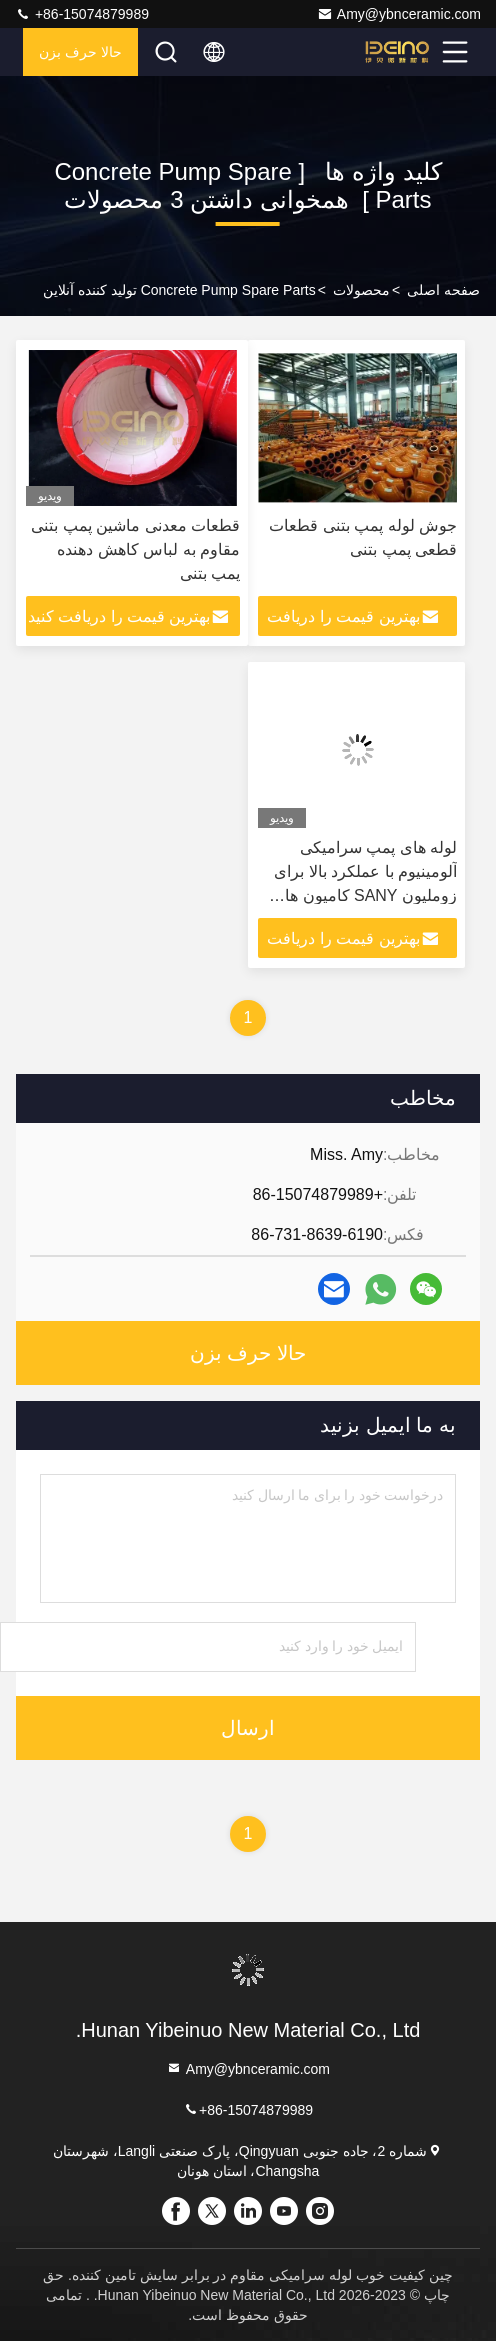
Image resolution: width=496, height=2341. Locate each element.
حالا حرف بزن (80, 52)
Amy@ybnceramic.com (399, 14)
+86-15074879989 (82, 14)
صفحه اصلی (443, 290)
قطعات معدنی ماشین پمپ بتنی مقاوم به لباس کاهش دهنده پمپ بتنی (135, 549)
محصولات (361, 290)
